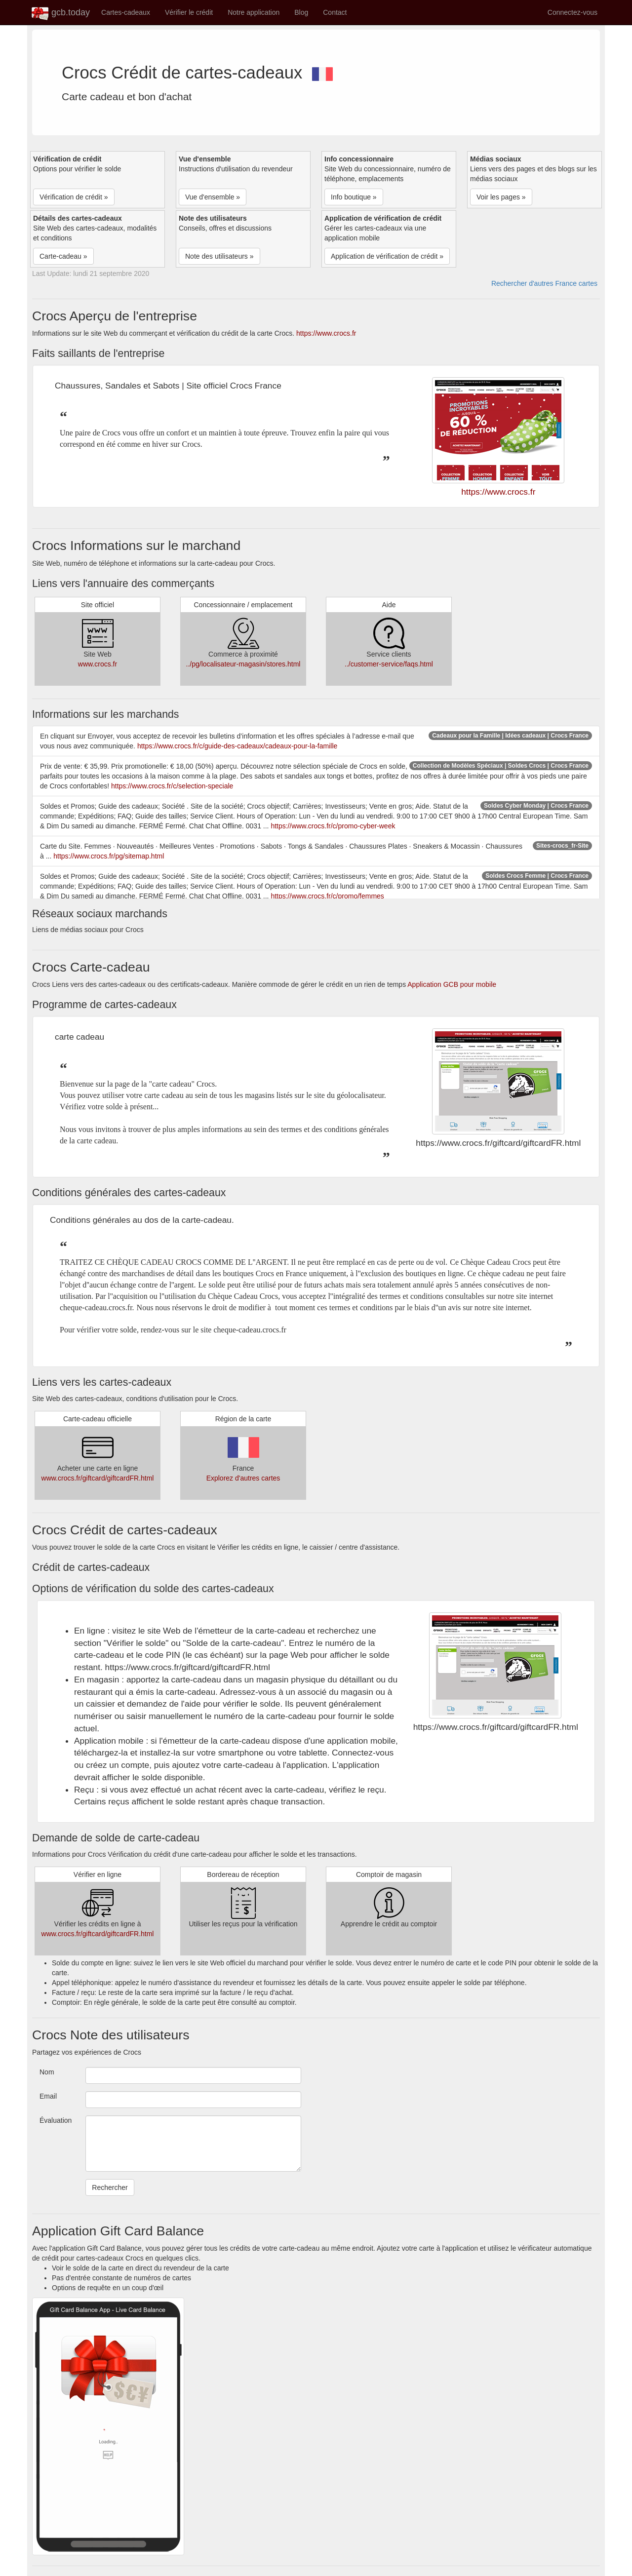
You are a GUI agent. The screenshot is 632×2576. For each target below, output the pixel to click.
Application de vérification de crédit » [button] (387, 256)
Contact (335, 12)
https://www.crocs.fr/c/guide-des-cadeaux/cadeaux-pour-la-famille (237, 746)
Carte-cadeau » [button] (63, 256)
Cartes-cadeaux (125, 12)
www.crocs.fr (97, 664)
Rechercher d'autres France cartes (544, 283)
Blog (301, 12)
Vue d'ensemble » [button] (212, 197)
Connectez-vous (572, 12)
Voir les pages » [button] (501, 197)
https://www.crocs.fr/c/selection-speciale (172, 786)
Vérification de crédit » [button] (74, 197)
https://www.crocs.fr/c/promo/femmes (327, 896)
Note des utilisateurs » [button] (219, 256)
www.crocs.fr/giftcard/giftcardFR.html (97, 1478)
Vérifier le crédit (189, 12)
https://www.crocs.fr (326, 333)
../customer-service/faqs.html (389, 664)
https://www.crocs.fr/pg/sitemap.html (108, 856)
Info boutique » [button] (354, 197)
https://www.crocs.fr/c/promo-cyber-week (333, 826)
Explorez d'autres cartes (243, 1478)
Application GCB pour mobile (451, 984)
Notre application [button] (253, 12)
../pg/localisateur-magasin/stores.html (243, 664)
